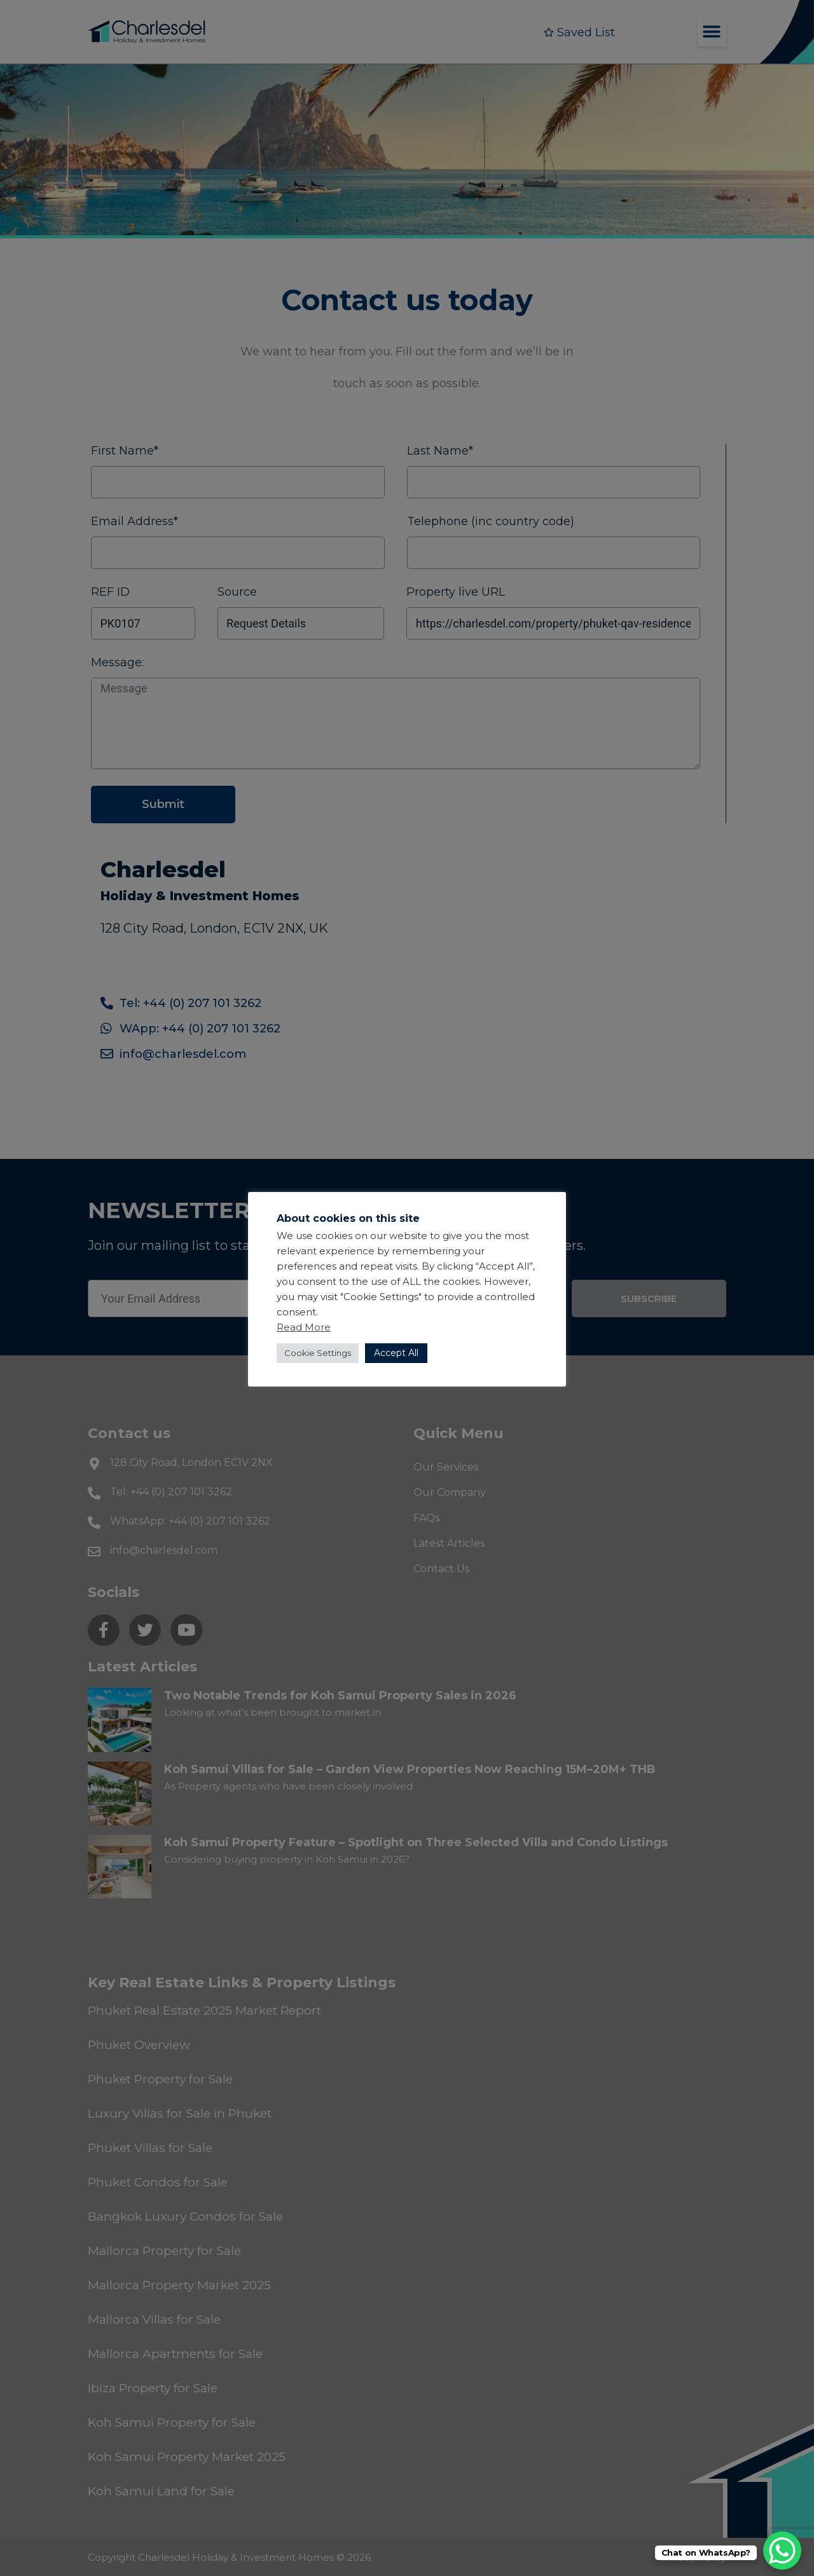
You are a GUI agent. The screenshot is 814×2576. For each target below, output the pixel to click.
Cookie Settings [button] (317, 1353)
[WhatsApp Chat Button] (782, 2550)
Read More (304, 1327)
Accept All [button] (396, 1353)
